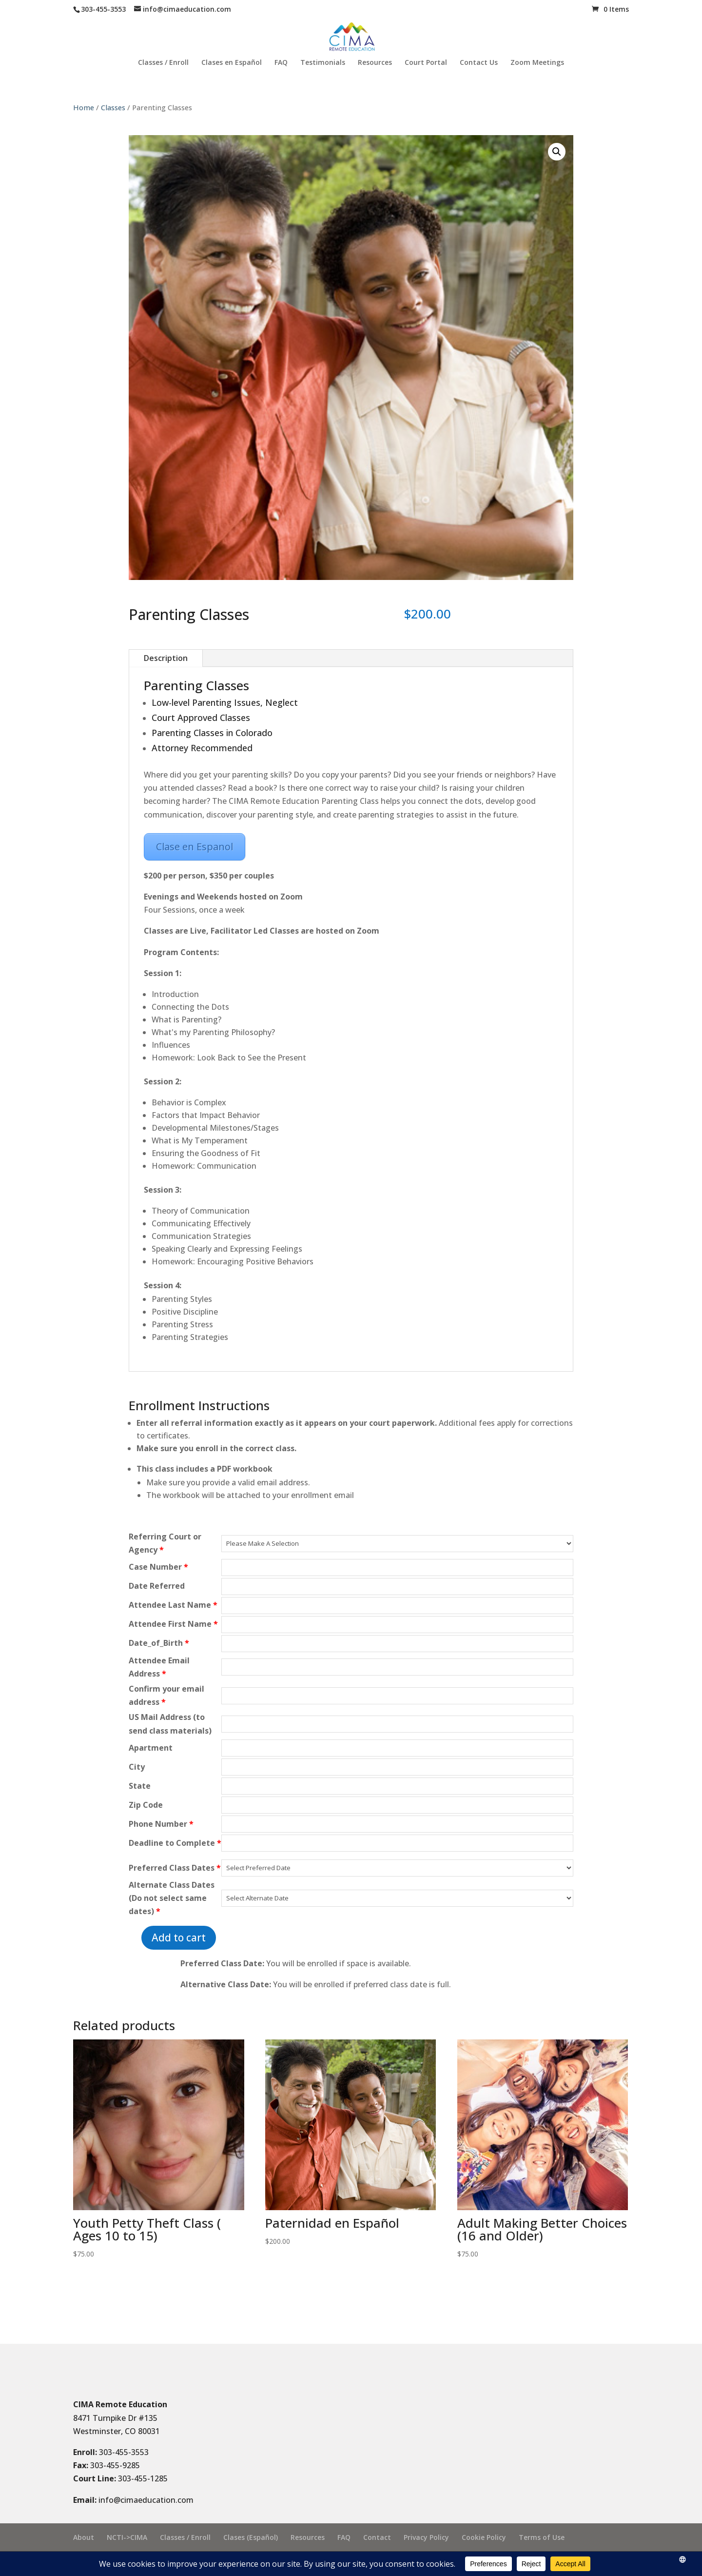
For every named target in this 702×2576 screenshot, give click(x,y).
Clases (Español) (250, 2537)
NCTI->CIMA (127, 2537)
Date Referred (157, 1585)
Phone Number (161, 1823)
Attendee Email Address (159, 1667)
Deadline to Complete (175, 1842)
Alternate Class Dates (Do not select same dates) (171, 1898)
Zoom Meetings (537, 63)
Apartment (151, 1747)
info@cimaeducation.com (146, 2500)
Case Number (158, 1566)
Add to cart (179, 1937)
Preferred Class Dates (175, 1867)
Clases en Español (231, 63)
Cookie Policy (484, 2537)
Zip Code (146, 1804)
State (140, 1785)
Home (83, 107)
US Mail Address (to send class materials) (170, 1724)
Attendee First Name (173, 1623)
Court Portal (426, 63)
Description (166, 658)
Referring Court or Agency (165, 1543)
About (83, 2537)
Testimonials (322, 63)
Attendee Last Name (173, 1604)
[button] (557, 151)
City (137, 1766)
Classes (113, 107)
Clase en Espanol (194, 846)
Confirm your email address (166, 1695)
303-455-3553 (124, 2452)
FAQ (281, 63)
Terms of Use (542, 2537)
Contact (377, 2537)
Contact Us (479, 63)
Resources (375, 63)
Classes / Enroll (163, 63)
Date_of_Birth (159, 1642)
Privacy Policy (426, 2537)
